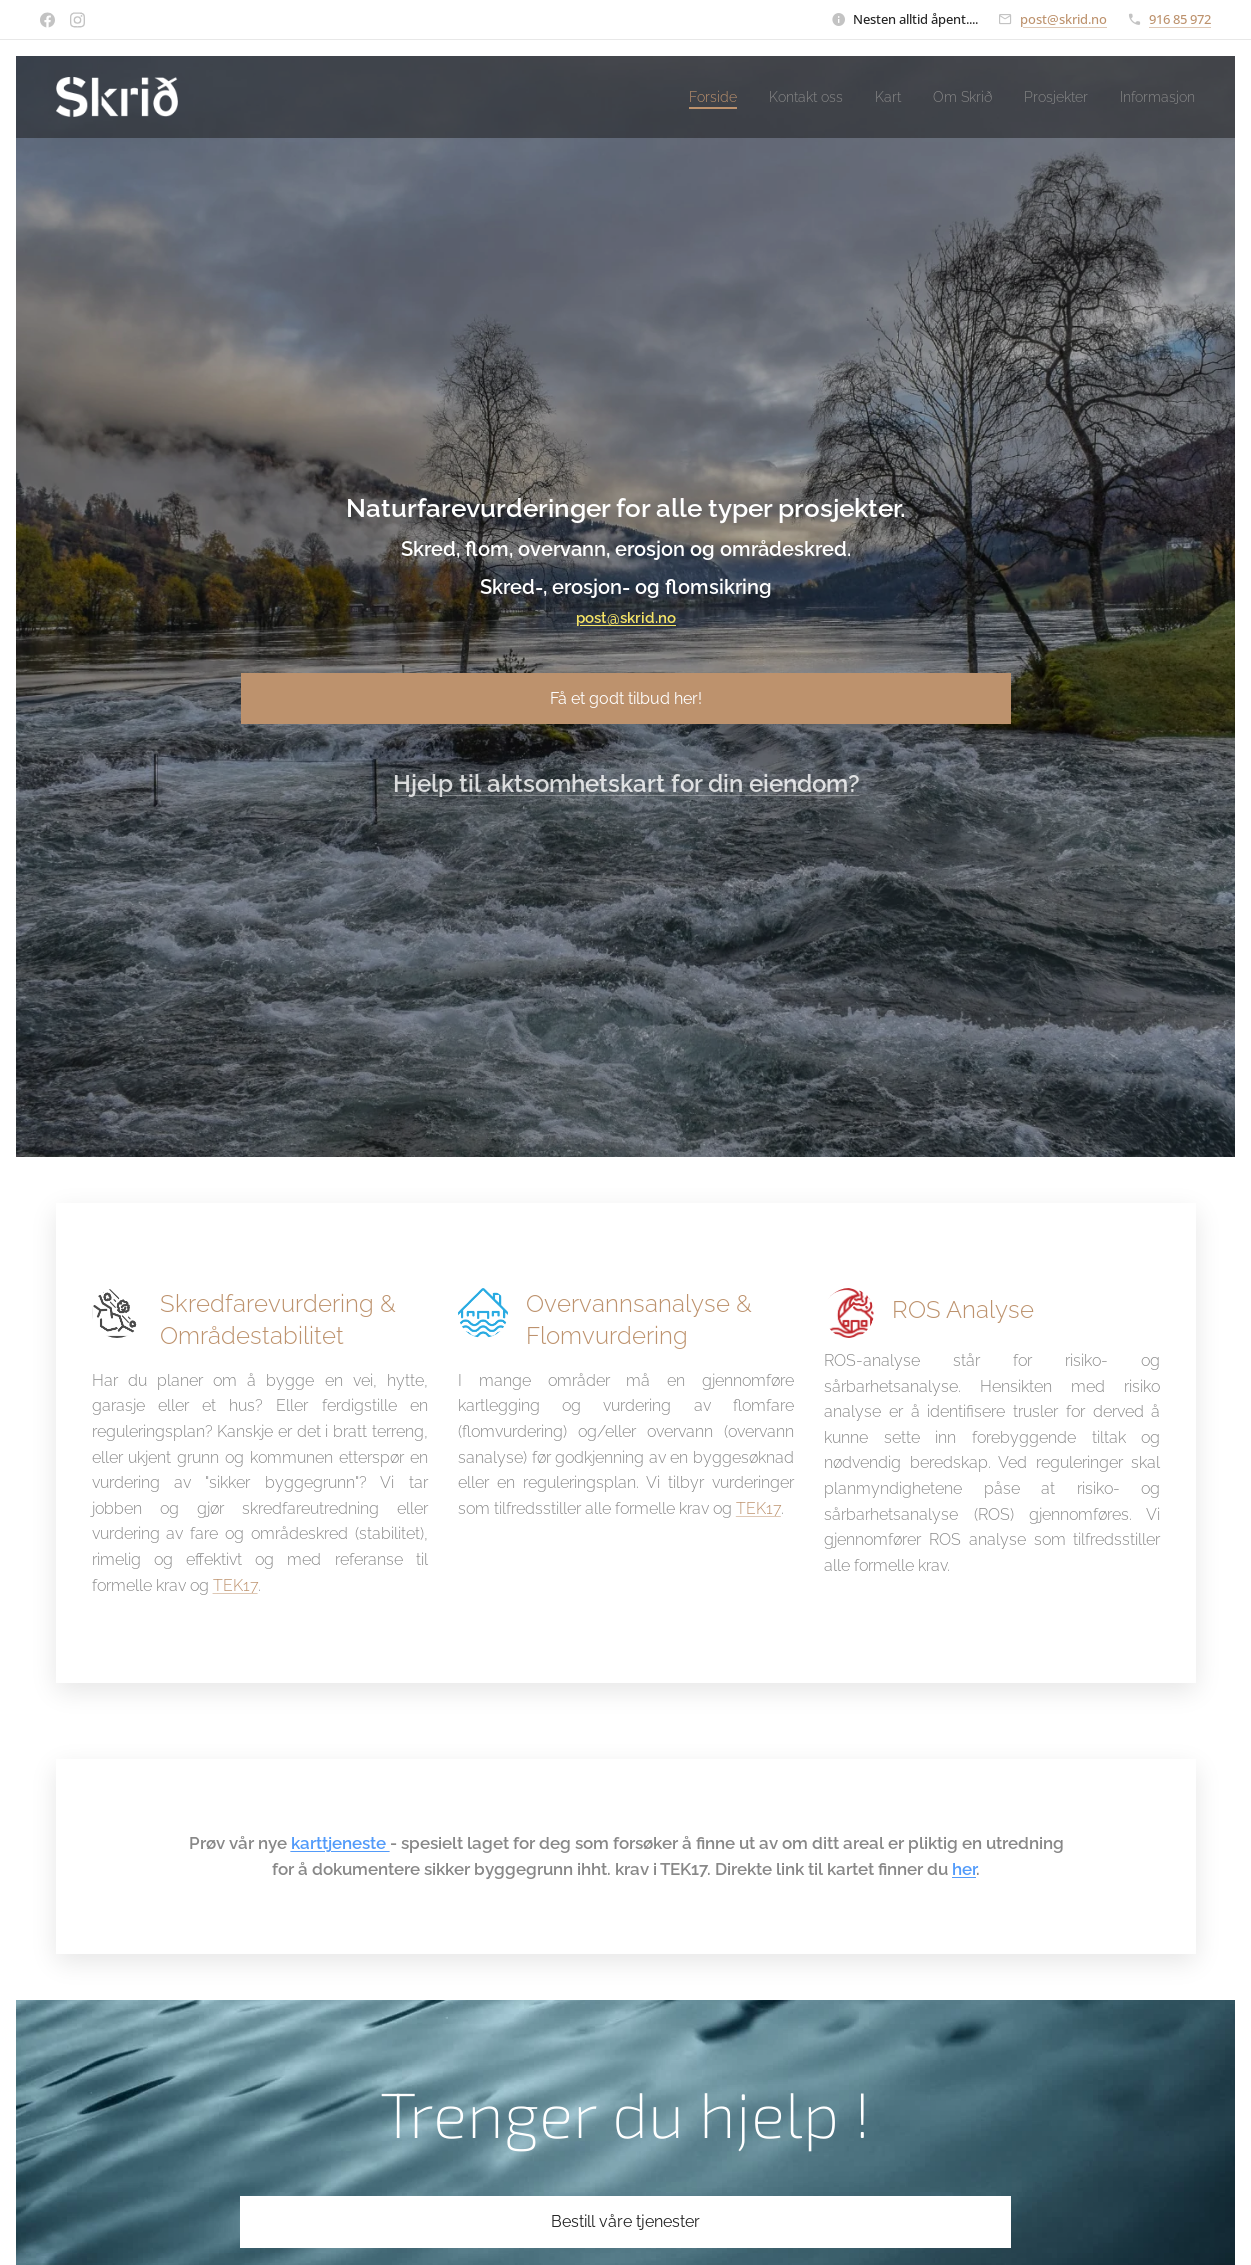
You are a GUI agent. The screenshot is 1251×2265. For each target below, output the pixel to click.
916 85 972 (1180, 19)
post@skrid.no (1063, 19)
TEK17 (234, 1584)
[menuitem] (672, 97)
